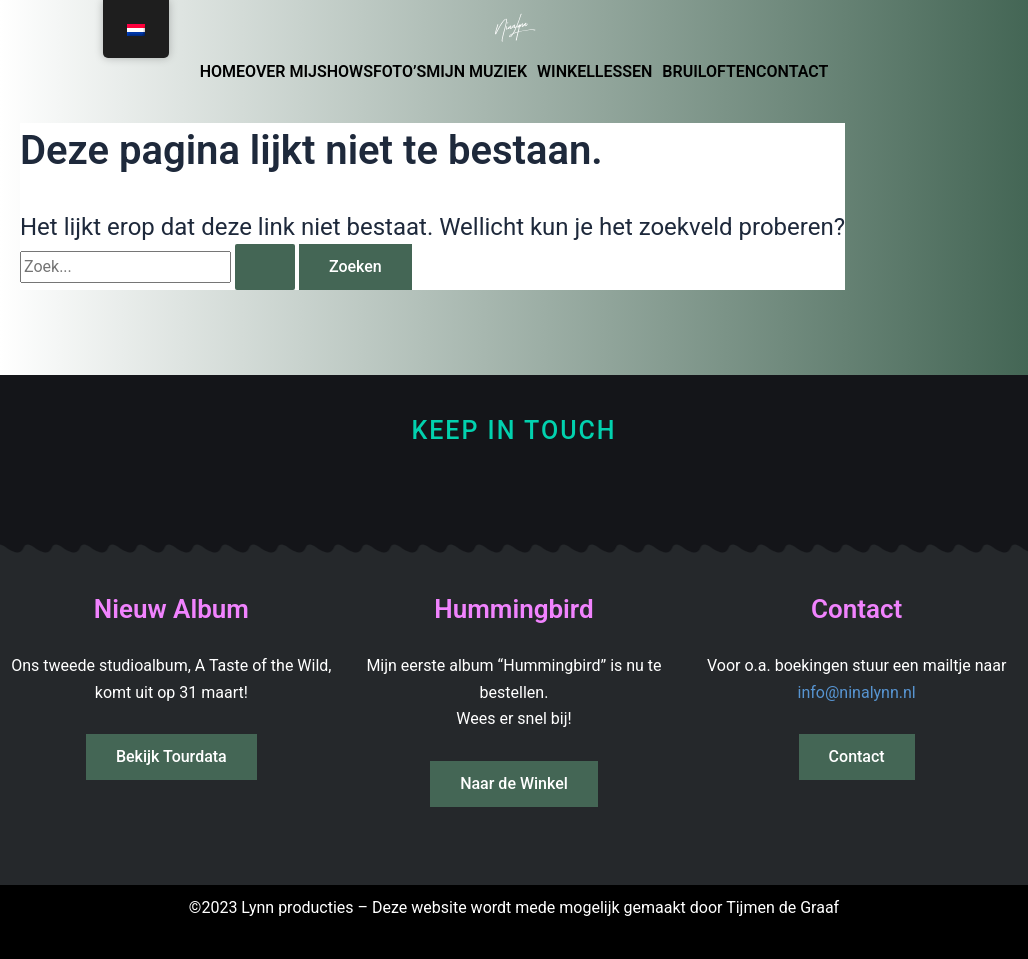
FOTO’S (399, 72)
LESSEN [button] (624, 72)
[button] (481, 72)
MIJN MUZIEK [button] (476, 72)
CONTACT (792, 72)
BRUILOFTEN (709, 72)
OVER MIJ (281, 72)
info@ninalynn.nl (857, 692)
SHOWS (345, 72)
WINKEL (566, 72)
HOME (222, 72)
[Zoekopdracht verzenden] (265, 267)
